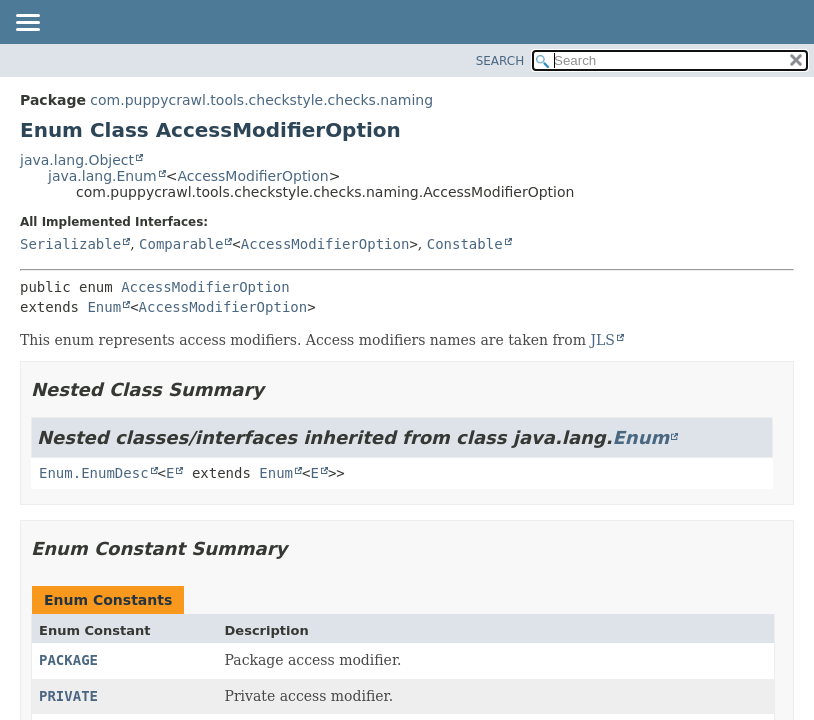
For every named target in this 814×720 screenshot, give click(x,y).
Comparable (181, 244)
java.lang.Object (77, 160)
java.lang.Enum (102, 176)
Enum (104, 307)
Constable (465, 244)
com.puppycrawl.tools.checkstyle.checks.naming (261, 100)
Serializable (70, 244)
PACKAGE (68, 660)
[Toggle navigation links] (27, 24)
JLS (602, 340)
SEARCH (500, 61)
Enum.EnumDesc (94, 473)
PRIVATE (68, 696)
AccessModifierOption (252, 176)
